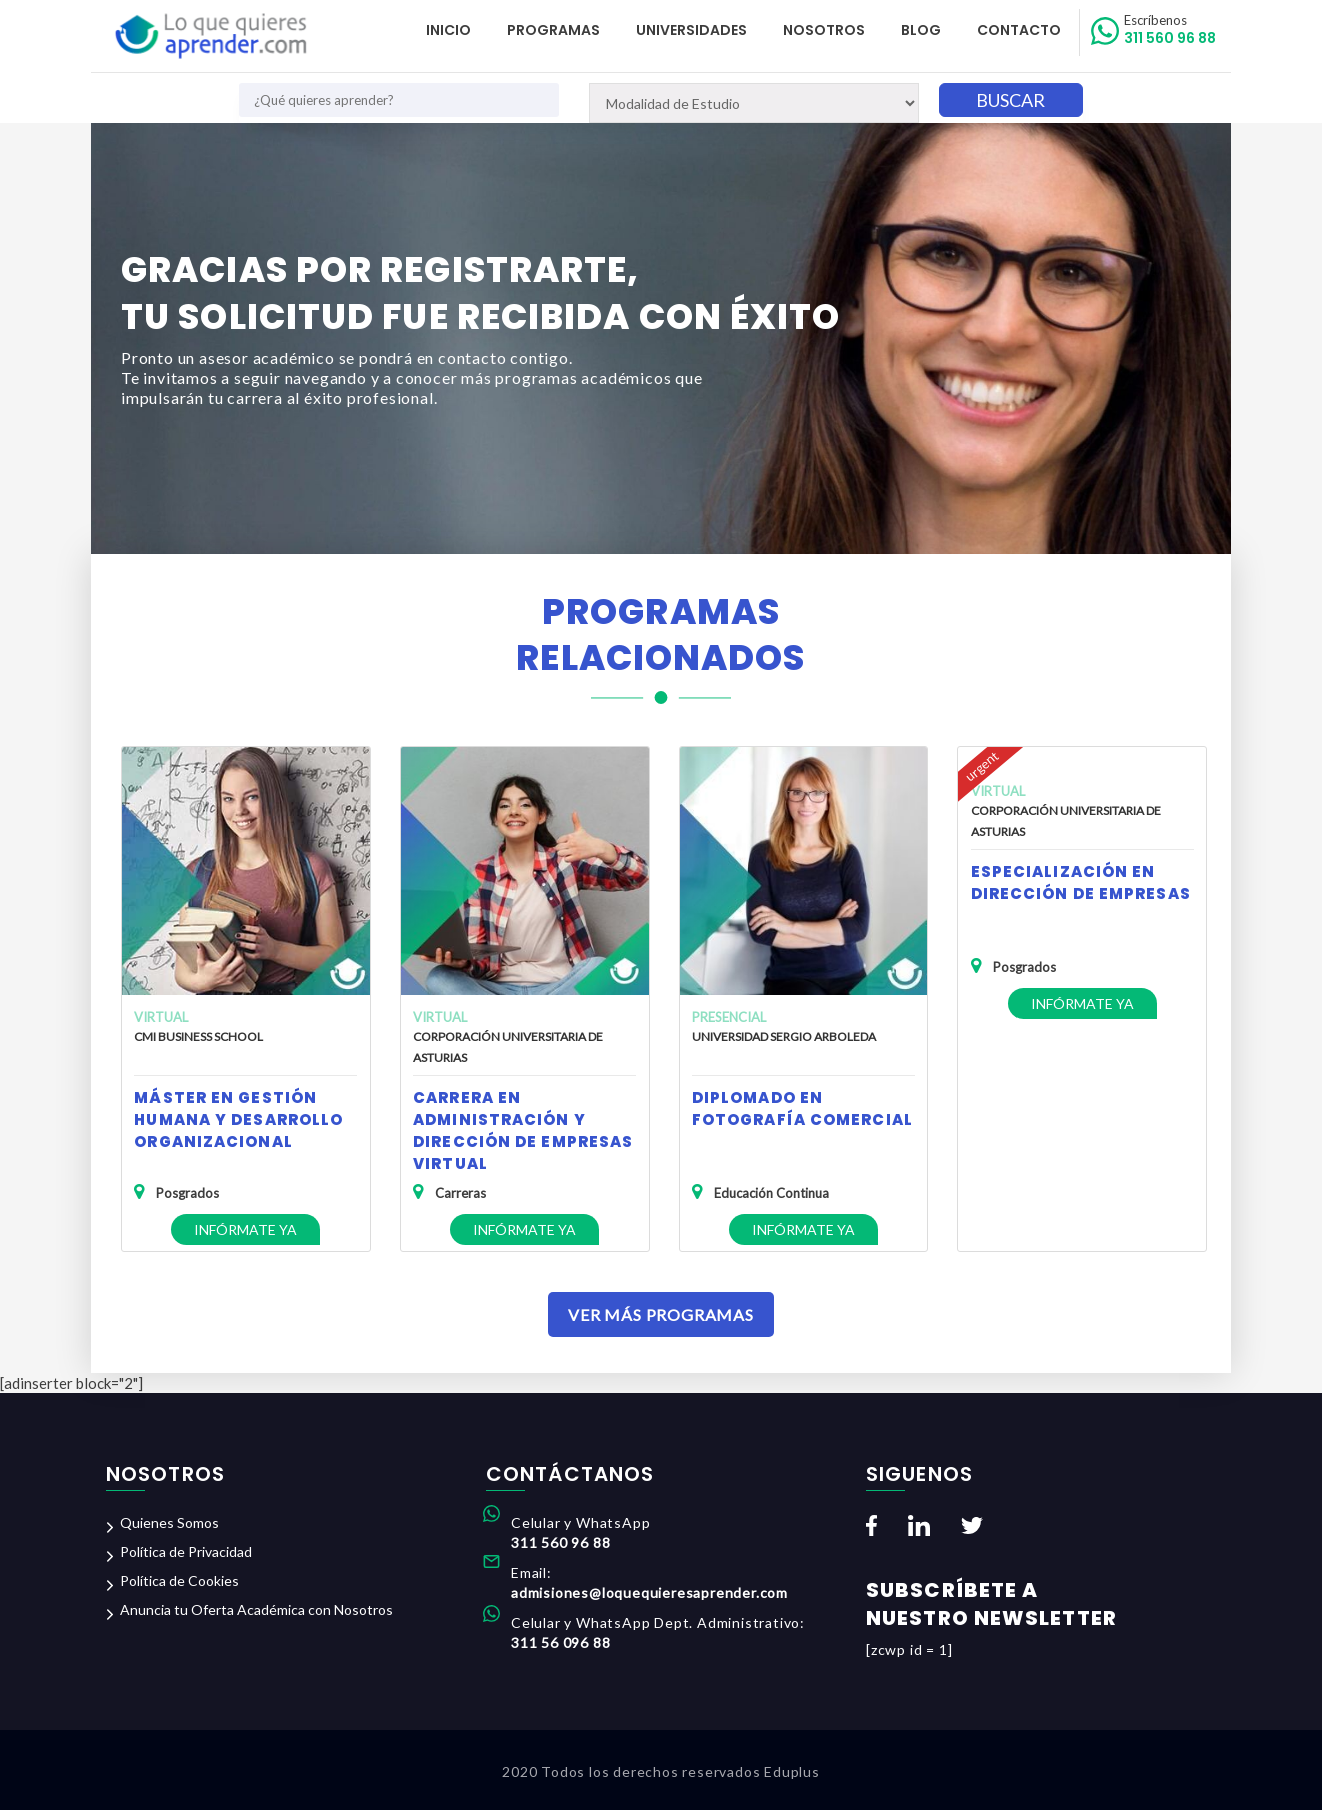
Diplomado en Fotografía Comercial (802, 1108)
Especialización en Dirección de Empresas (1081, 882)
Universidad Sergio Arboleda (784, 1036)
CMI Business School (198, 1036)
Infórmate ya (245, 1229)
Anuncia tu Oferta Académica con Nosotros (256, 1609)
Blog (921, 30)
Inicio (448, 30)
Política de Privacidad (186, 1551)
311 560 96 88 (1170, 30)
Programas (553, 30)
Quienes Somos (169, 1522)
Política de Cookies (179, 1580)
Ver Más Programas (661, 1314)
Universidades (691, 30)
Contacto (1019, 30)
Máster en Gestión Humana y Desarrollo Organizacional (238, 1119)
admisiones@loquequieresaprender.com (649, 1592)
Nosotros (824, 30)
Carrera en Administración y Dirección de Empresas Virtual (523, 1130)
